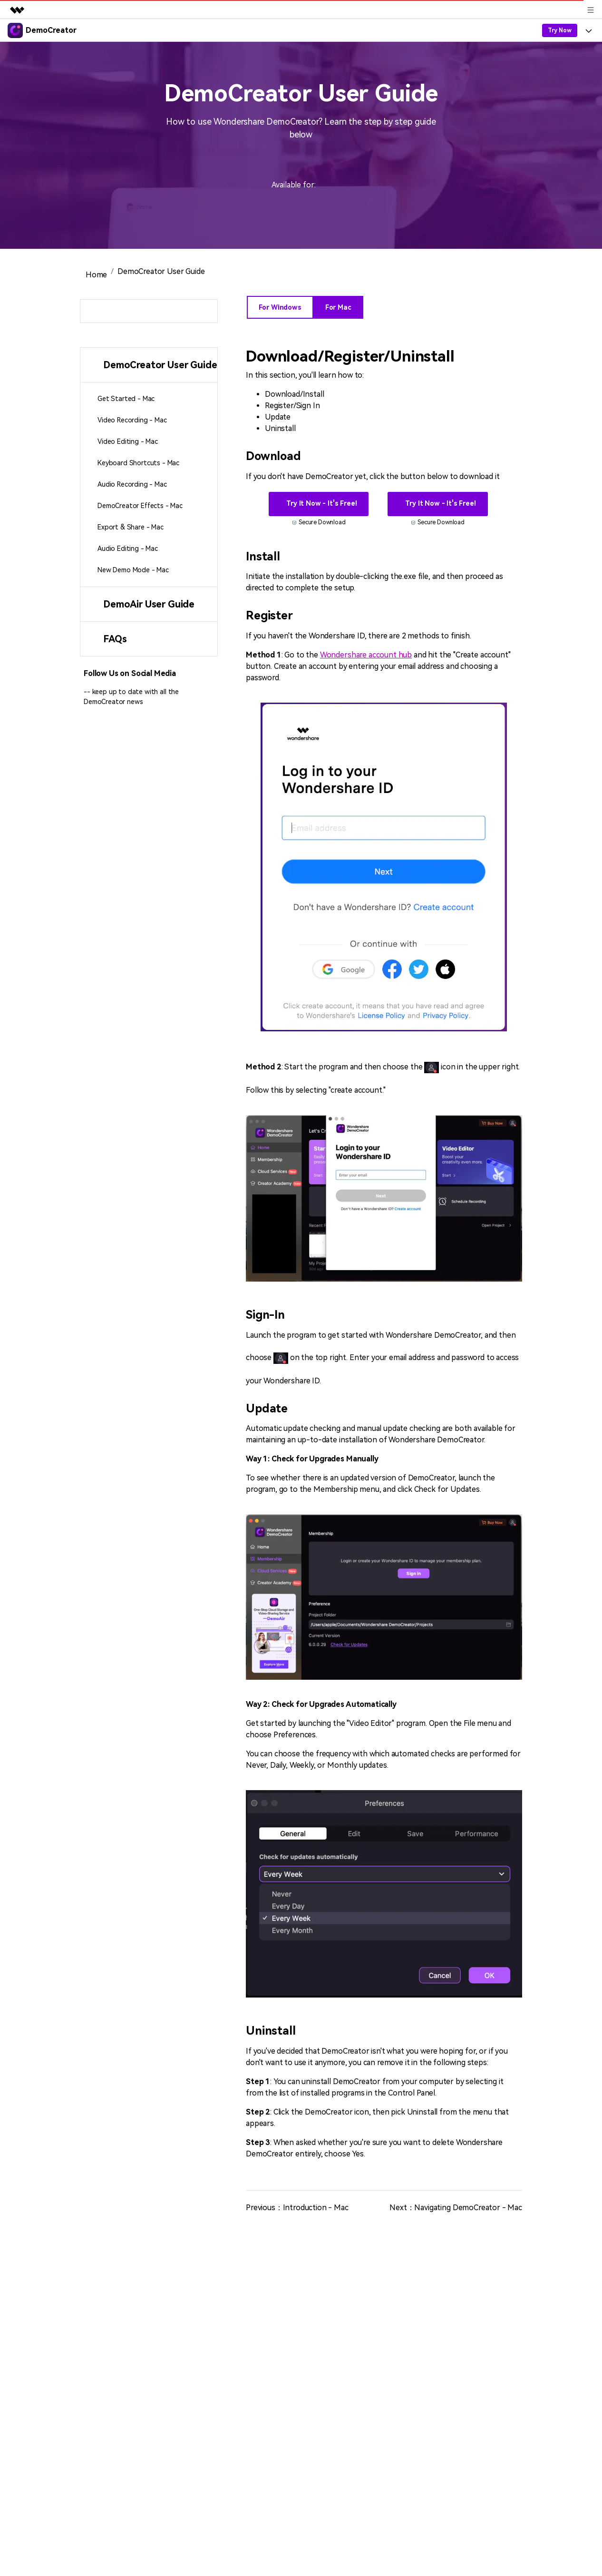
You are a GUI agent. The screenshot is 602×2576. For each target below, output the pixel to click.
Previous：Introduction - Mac (297, 2207)
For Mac (338, 307)
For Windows (280, 307)
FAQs (114, 639)
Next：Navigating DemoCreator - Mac (455, 2207)
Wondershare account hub (366, 654)
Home (95, 274)
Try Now (560, 30)
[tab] (148, 365)
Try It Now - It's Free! (320, 503)
